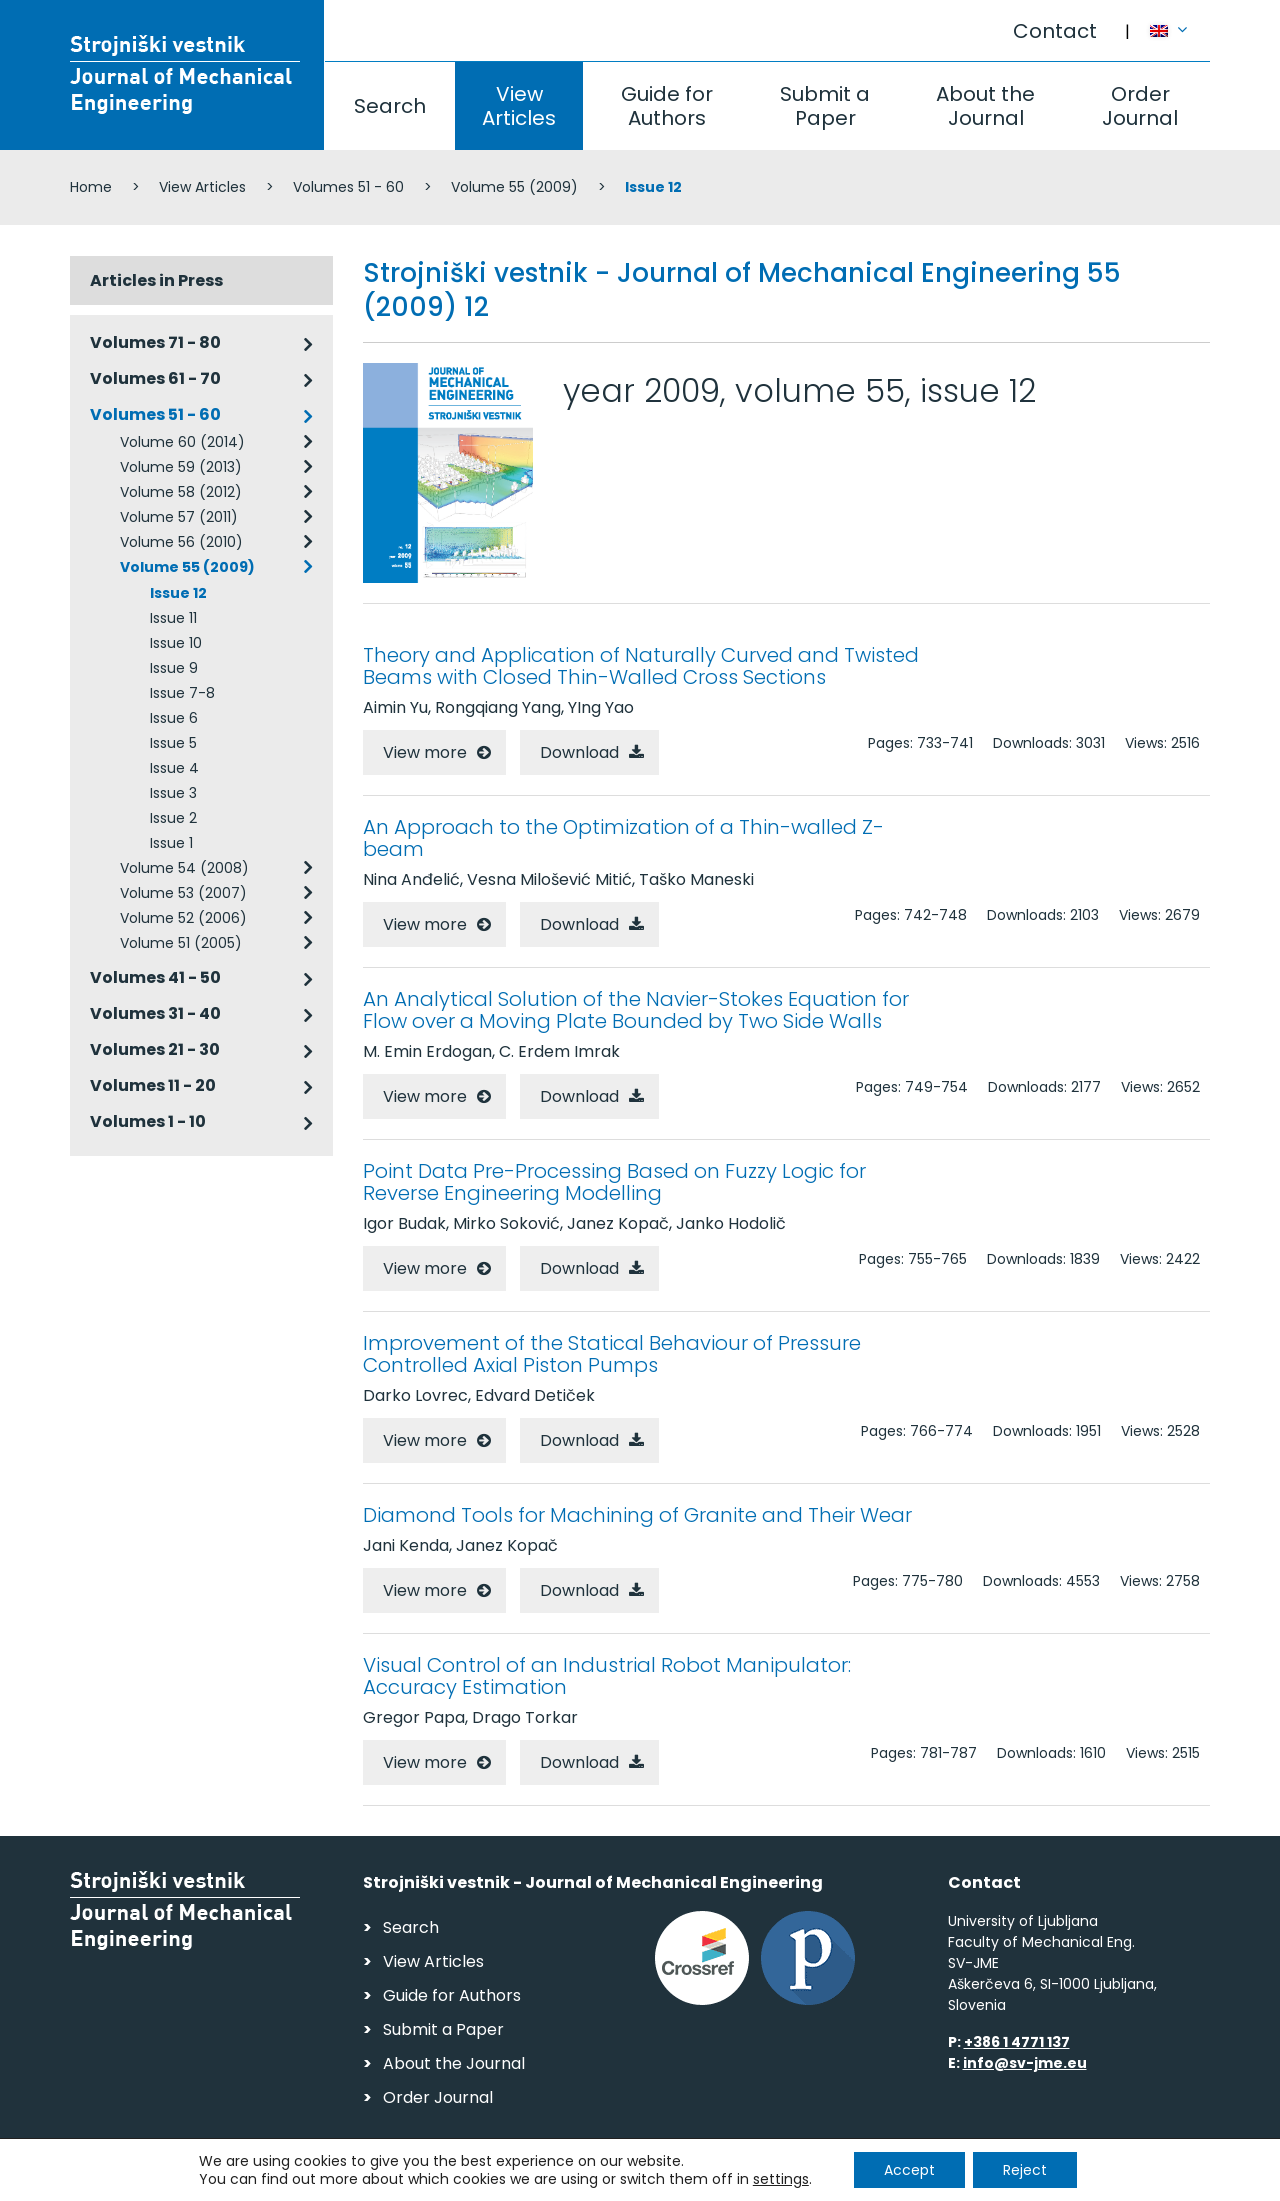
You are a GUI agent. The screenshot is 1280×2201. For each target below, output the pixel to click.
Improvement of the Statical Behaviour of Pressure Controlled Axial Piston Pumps (612, 1354)
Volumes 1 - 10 (148, 1121)
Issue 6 (174, 718)
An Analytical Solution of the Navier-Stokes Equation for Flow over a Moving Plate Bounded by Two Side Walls (636, 1010)
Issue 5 (173, 743)
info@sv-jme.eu (1025, 2063)
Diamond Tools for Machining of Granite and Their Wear (637, 1515)
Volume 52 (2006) (183, 918)
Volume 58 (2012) (181, 492)
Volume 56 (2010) (181, 542)
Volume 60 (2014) (182, 442)
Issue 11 (173, 618)
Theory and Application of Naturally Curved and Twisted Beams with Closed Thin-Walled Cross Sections (641, 666)
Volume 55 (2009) (514, 187)
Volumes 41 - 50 (155, 977)
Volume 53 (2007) (183, 893)
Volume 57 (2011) (179, 517)
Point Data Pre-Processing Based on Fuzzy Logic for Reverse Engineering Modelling (614, 1182)
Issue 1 (171, 843)
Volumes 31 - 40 (155, 1013)
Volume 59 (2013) (181, 467)
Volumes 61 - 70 (155, 378)
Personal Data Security (343, 2176)
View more (425, 752)
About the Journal (985, 106)
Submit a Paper (825, 106)
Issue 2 (173, 818)
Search (390, 106)
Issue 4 (174, 768)
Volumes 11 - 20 (153, 1085)
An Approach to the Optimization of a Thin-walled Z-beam (623, 838)
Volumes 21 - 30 (155, 1049)
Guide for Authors (667, 106)
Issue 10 (176, 643)
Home (91, 187)
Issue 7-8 (182, 693)
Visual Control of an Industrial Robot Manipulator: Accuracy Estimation (607, 1676)
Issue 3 (173, 793)
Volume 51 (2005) (181, 943)
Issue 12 (178, 593)
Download (579, 752)
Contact (1055, 31)
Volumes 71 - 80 (155, 342)
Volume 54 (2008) (184, 868)
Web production (1094, 2179)
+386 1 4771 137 (1017, 2042)
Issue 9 (174, 668)
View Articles (519, 106)
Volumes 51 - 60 (348, 187)
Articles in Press (156, 280)
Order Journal (1140, 106)
